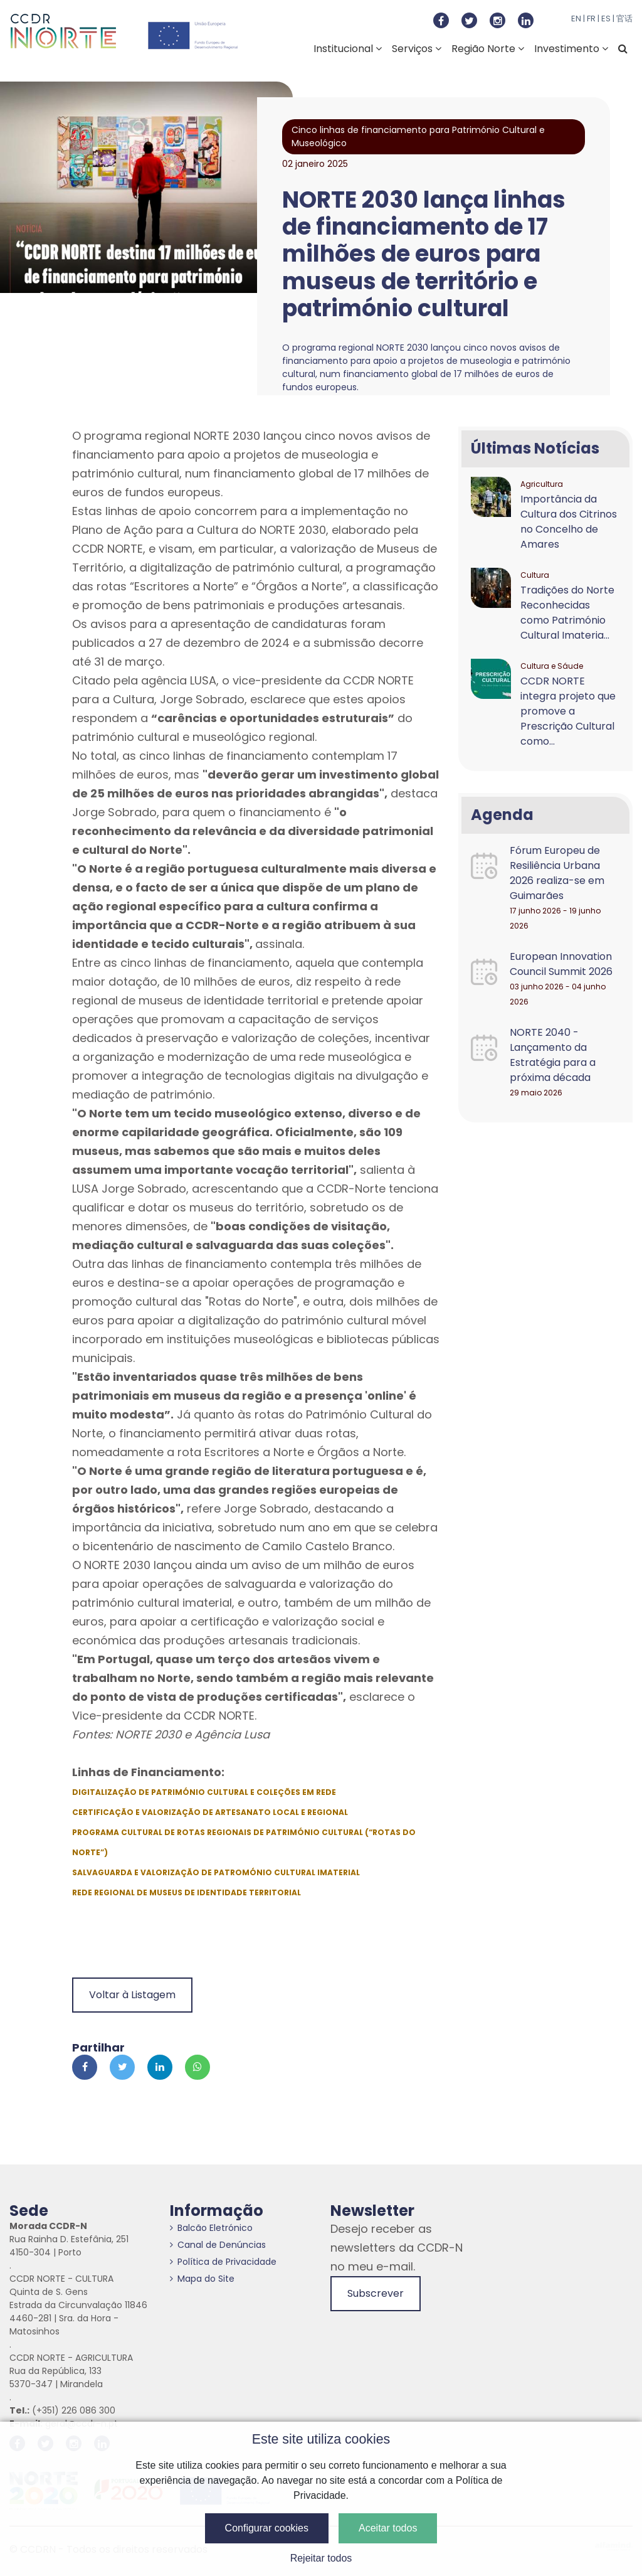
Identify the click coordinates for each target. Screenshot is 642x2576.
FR (591, 18)
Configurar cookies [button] (266, 2528)
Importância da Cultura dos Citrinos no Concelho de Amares (568, 521)
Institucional (347, 48)
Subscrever (375, 2293)
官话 (624, 18)
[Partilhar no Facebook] (84, 2067)
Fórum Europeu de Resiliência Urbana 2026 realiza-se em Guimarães (557, 873)
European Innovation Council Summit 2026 (561, 964)
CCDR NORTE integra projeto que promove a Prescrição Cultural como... (568, 711)
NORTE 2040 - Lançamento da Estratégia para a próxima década (553, 1055)
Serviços (416, 48)
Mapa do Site (202, 2278)
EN (576, 18)
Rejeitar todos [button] (321, 2558)
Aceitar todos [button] (388, 2528)
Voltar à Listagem (132, 1995)
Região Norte (487, 48)
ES (606, 18)
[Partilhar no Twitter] (122, 2067)
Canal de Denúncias (218, 2244)
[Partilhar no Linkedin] (159, 2067)
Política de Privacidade (223, 2261)
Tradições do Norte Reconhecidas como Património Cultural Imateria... (567, 612)
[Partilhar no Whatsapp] (197, 2067)
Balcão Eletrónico (211, 2228)
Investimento (571, 48)
